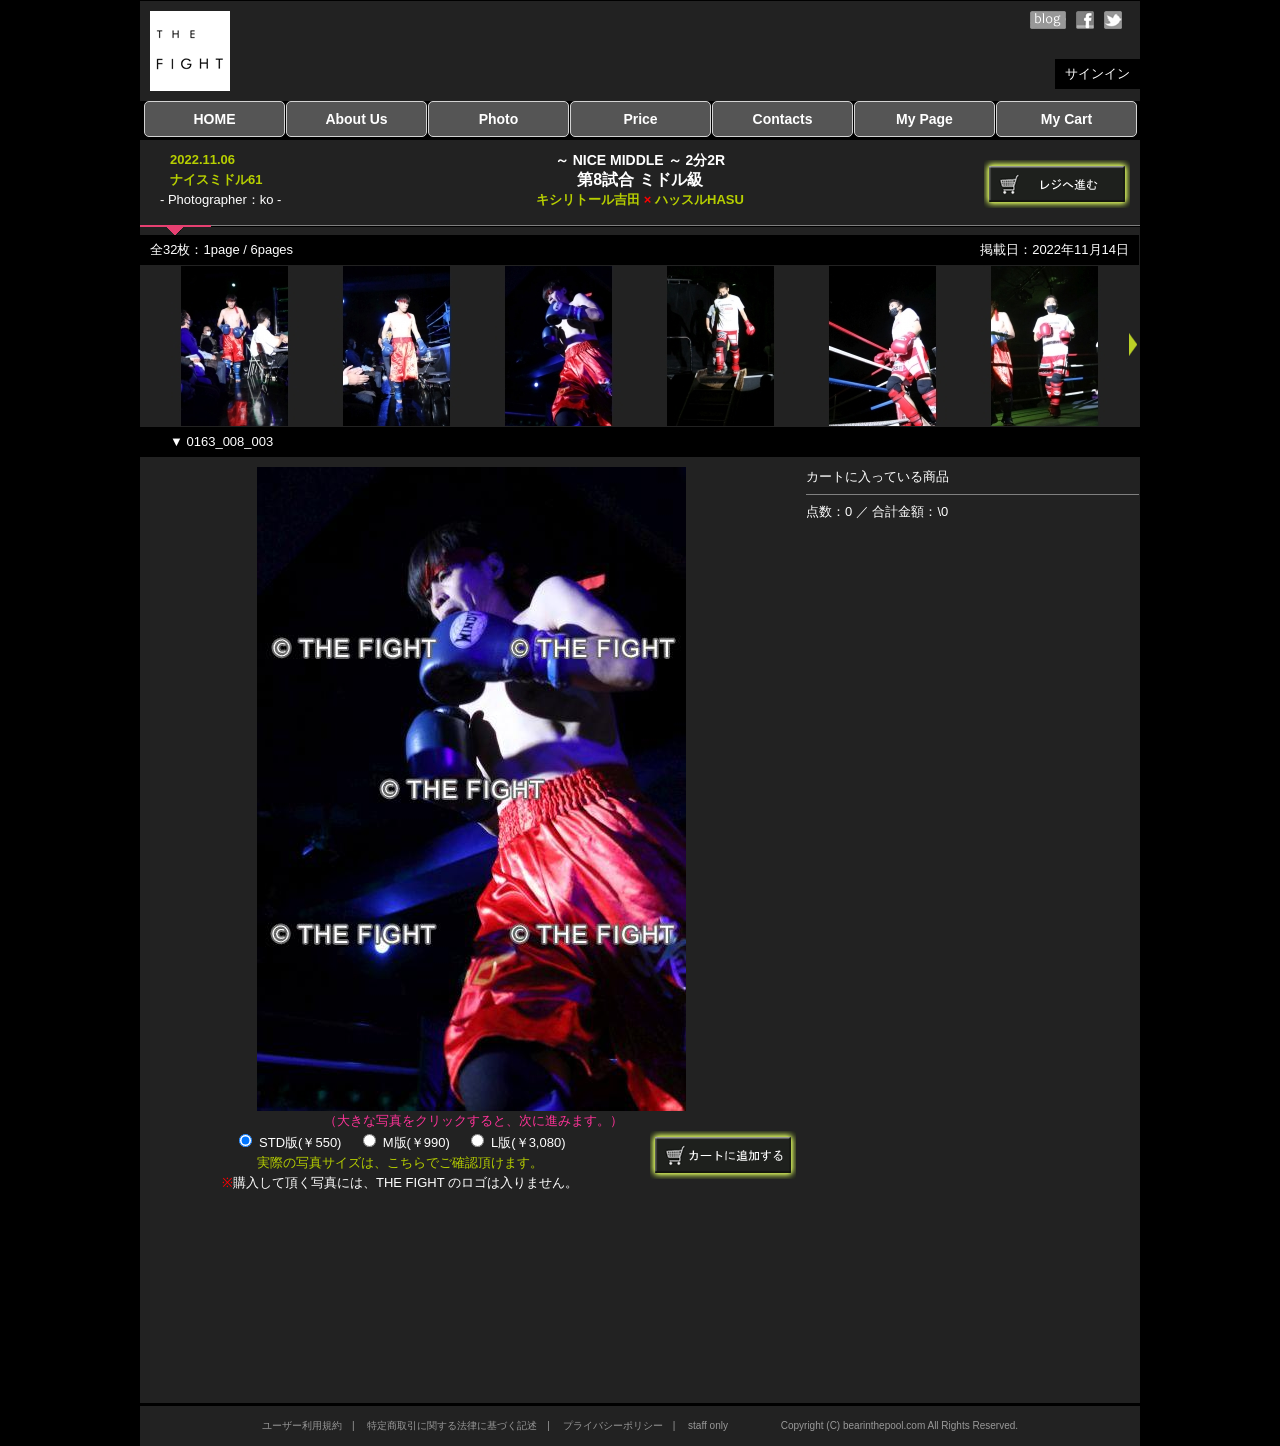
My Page (924, 119)
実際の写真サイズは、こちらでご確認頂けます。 (400, 1162)
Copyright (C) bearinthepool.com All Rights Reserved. (899, 1425)
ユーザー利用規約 (302, 1425)
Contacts (783, 119)
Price (640, 119)
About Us (356, 119)
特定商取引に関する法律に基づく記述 (452, 1425)
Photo (499, 119)
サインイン (1097, 73)
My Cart (1066, 119)
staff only (708, 1425)
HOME (215, 119)
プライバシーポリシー (613, 1425)
